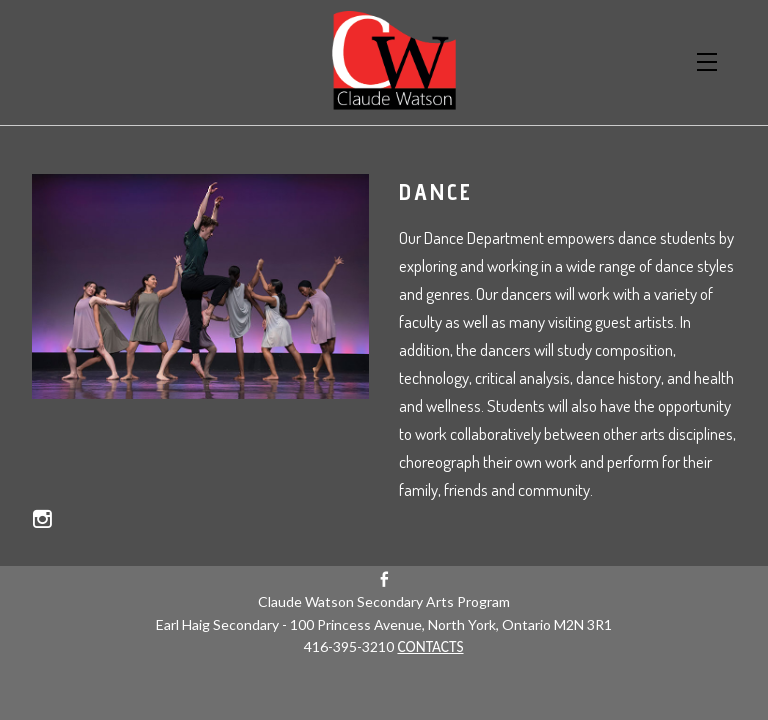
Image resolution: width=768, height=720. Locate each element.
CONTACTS (430, 646)
